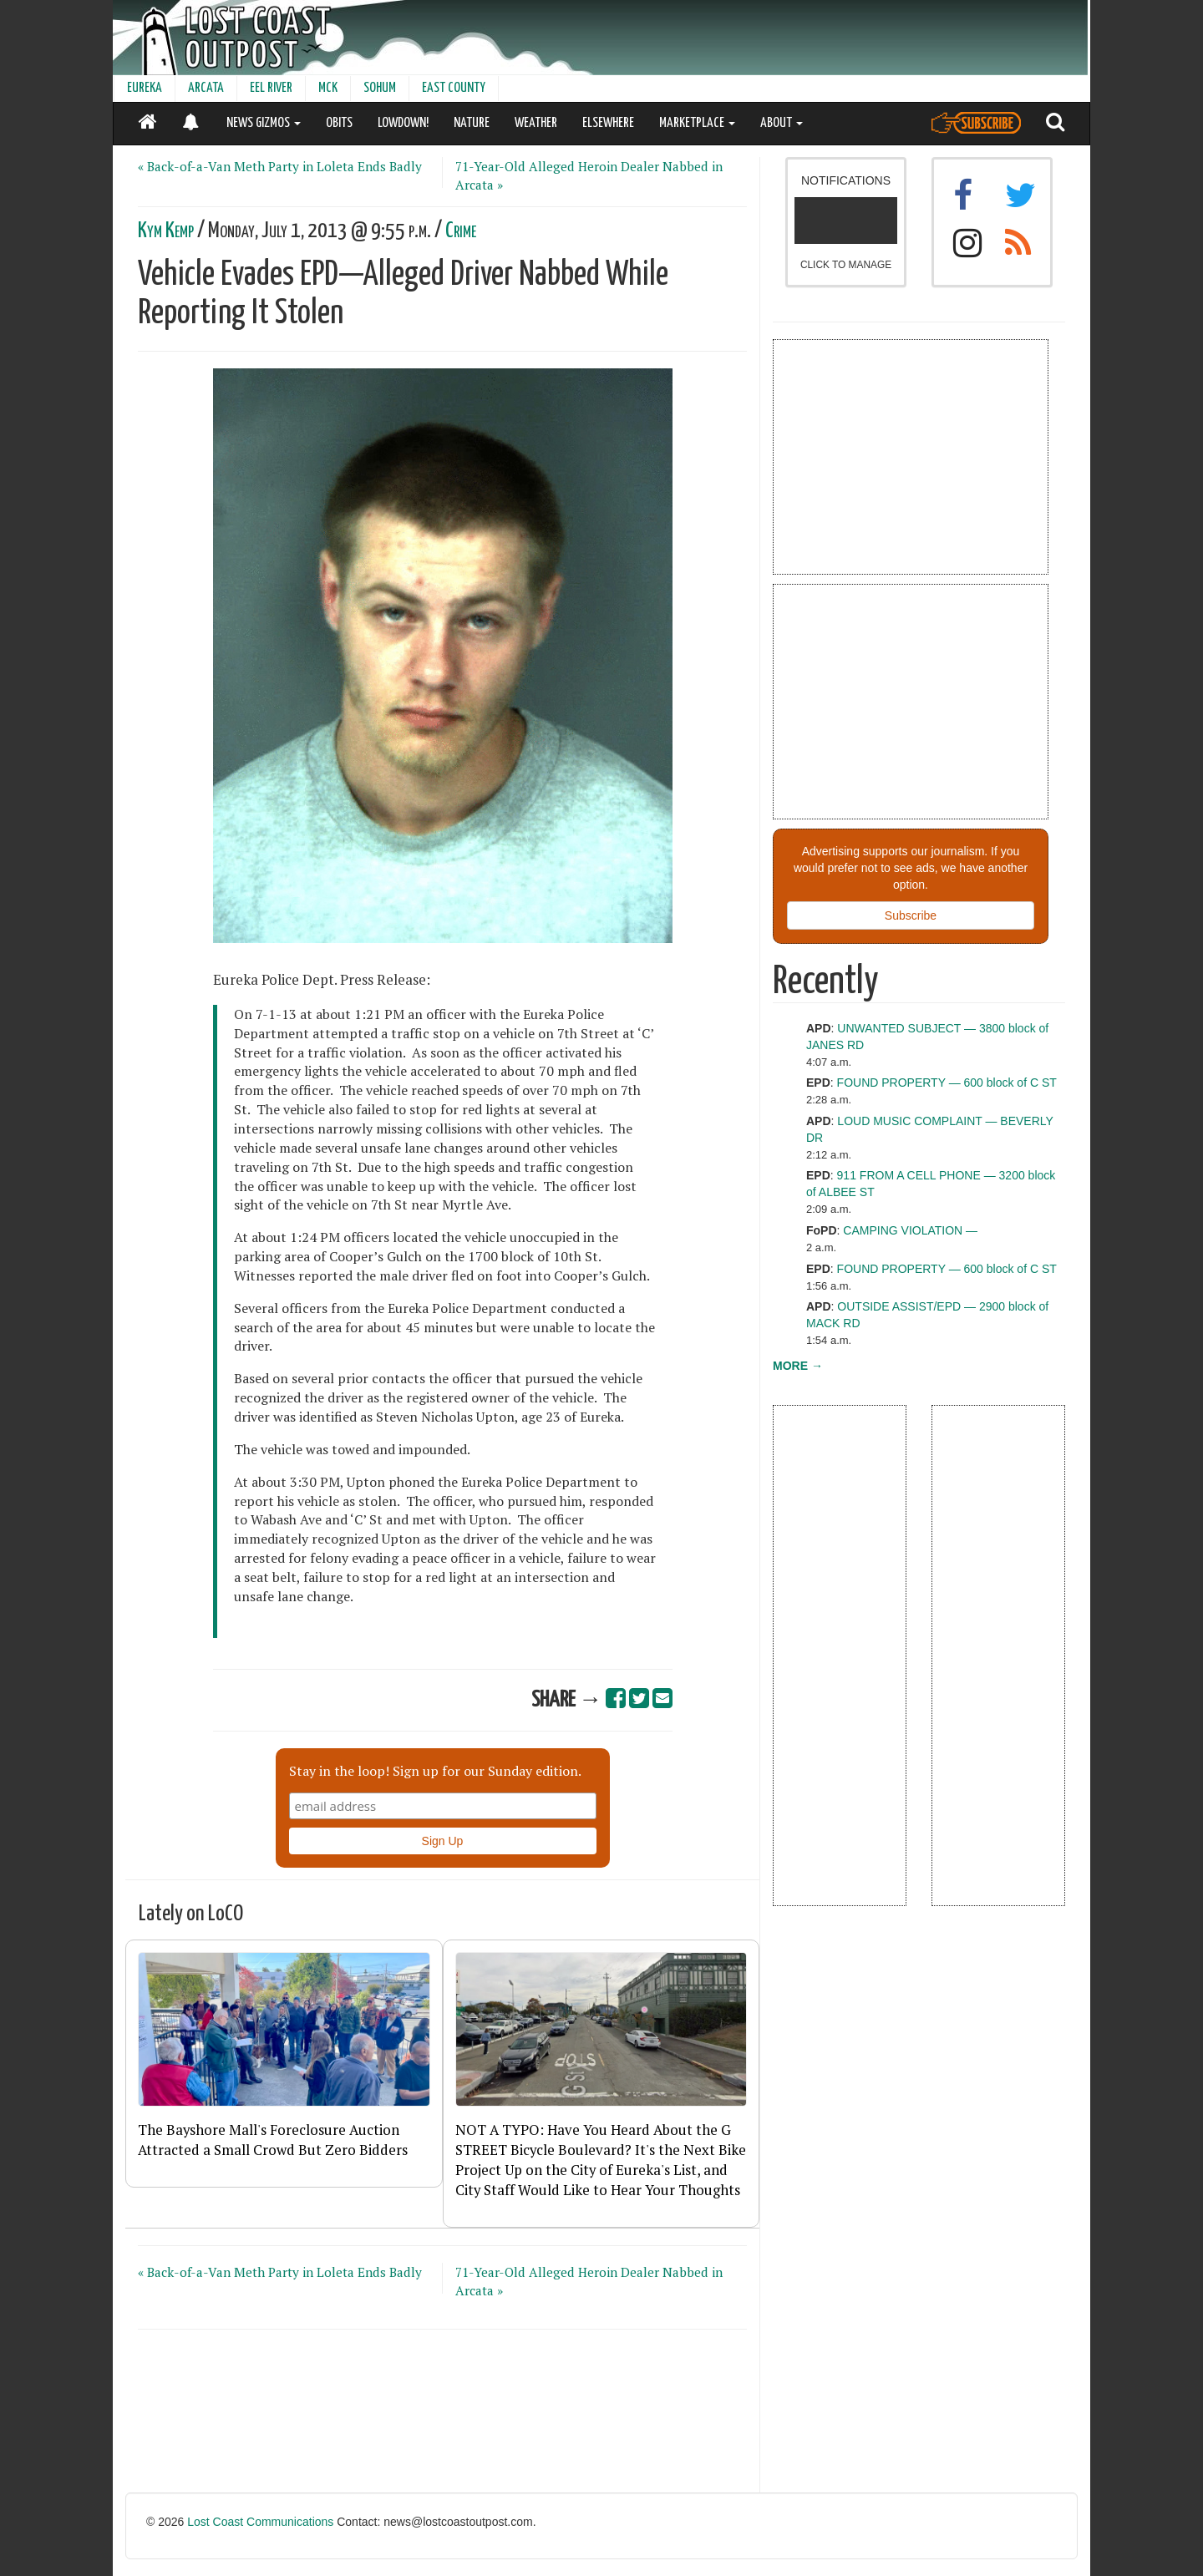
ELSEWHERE (608, 123)
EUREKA (144, 88)
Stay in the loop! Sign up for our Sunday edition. (435, 1771)
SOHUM (379, 88)
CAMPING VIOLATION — (910, 1230)
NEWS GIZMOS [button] (263, 123)
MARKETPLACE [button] (697, 123)
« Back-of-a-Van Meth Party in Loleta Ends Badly (280, 166)
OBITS (339, 123)
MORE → (798, 1365)
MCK (328, 88)
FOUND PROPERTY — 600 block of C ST (947, 1082)
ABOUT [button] (781, 123)
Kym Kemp (166, 231)
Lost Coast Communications (260, 2521)
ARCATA (206, 88)
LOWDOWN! (403, 123)
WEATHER (536, 123)
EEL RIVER (271, 88)
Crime (460, 231)
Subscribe (911, 915)
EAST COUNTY (453, 88)
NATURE (472, 123)
